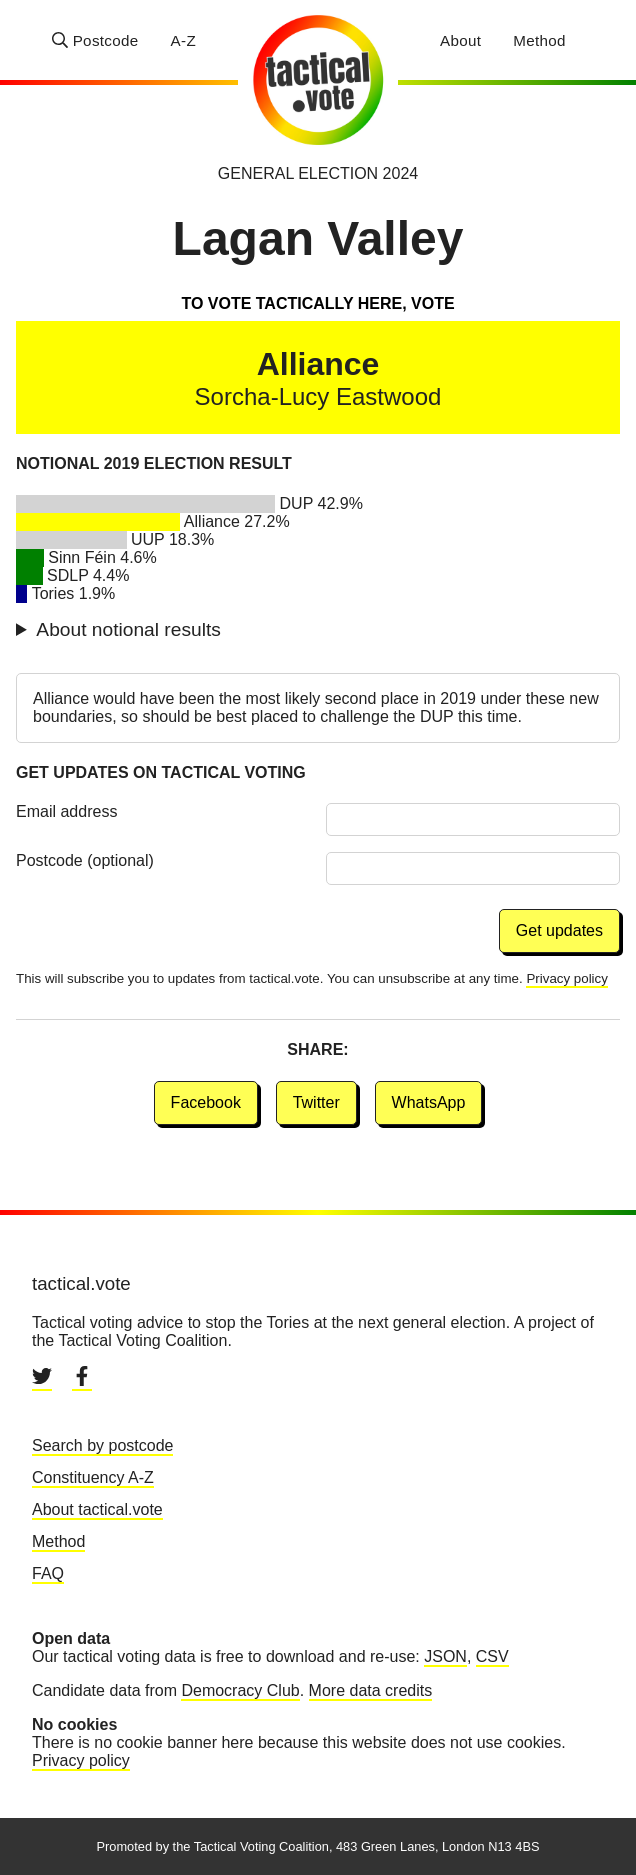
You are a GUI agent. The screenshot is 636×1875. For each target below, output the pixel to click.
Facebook (206, 1102)
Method (539, 40)
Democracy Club (240, 1690)
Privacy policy (566, 978)
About (460, 40)
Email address (66, 811)
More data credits (371, 1690)
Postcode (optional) (85, 860)
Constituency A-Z (93, 1477)
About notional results (128, 629)
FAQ (48, 1573)
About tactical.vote (97, 1509)
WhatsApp (429, 1102)
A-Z (183, 40)
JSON (445, 1656)
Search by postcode (102, 1445)
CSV (492, 1656)
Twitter (316, 1102)
